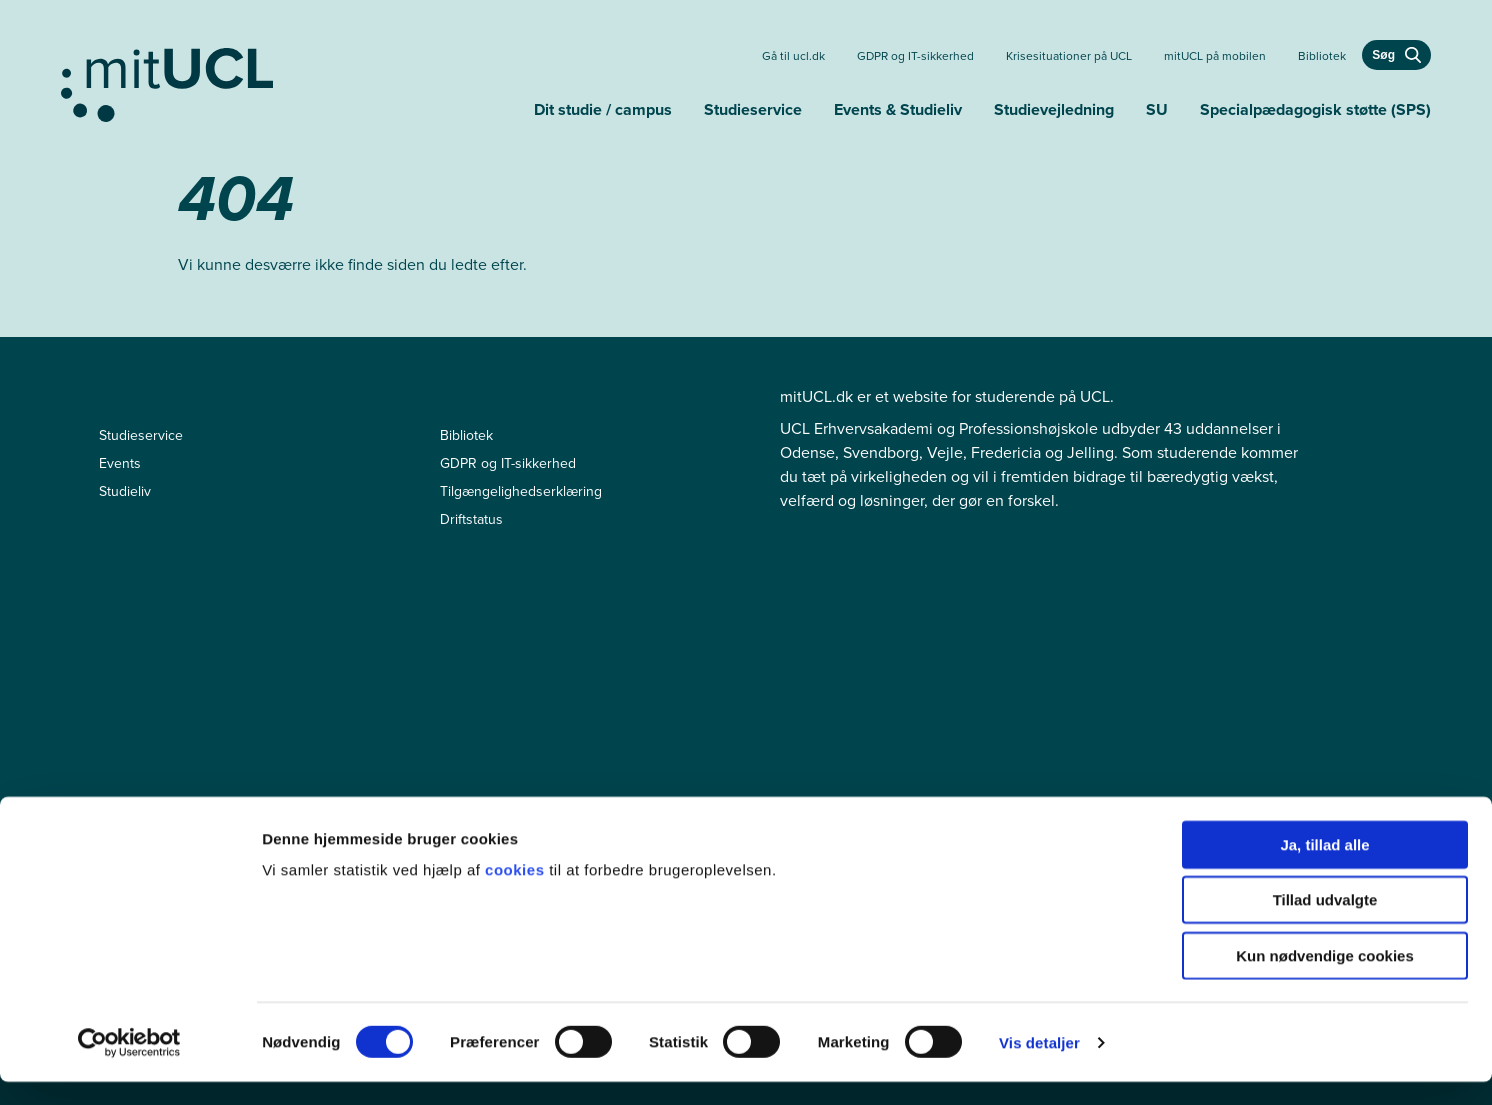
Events (120, 463)
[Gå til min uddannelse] (289, 81)
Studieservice (753, 109)
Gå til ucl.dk (793, 56)
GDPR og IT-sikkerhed (915, 56)
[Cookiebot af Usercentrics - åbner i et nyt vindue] (129, 1066)
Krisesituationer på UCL (1069, 56)
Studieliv (125, 491)
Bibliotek (1322, 56)
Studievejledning (1054, 109)
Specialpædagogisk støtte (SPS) (1315, 109)
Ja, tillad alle (1324, 867)
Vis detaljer (1039, 1065)
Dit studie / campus (603, 109)
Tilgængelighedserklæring (521, 491)
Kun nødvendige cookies (1325, 978)
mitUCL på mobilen (1215, 56)
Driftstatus (471, 519)
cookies (517, 892)
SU (1157, 109)
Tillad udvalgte (1325, 923)
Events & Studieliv (898, 109)
